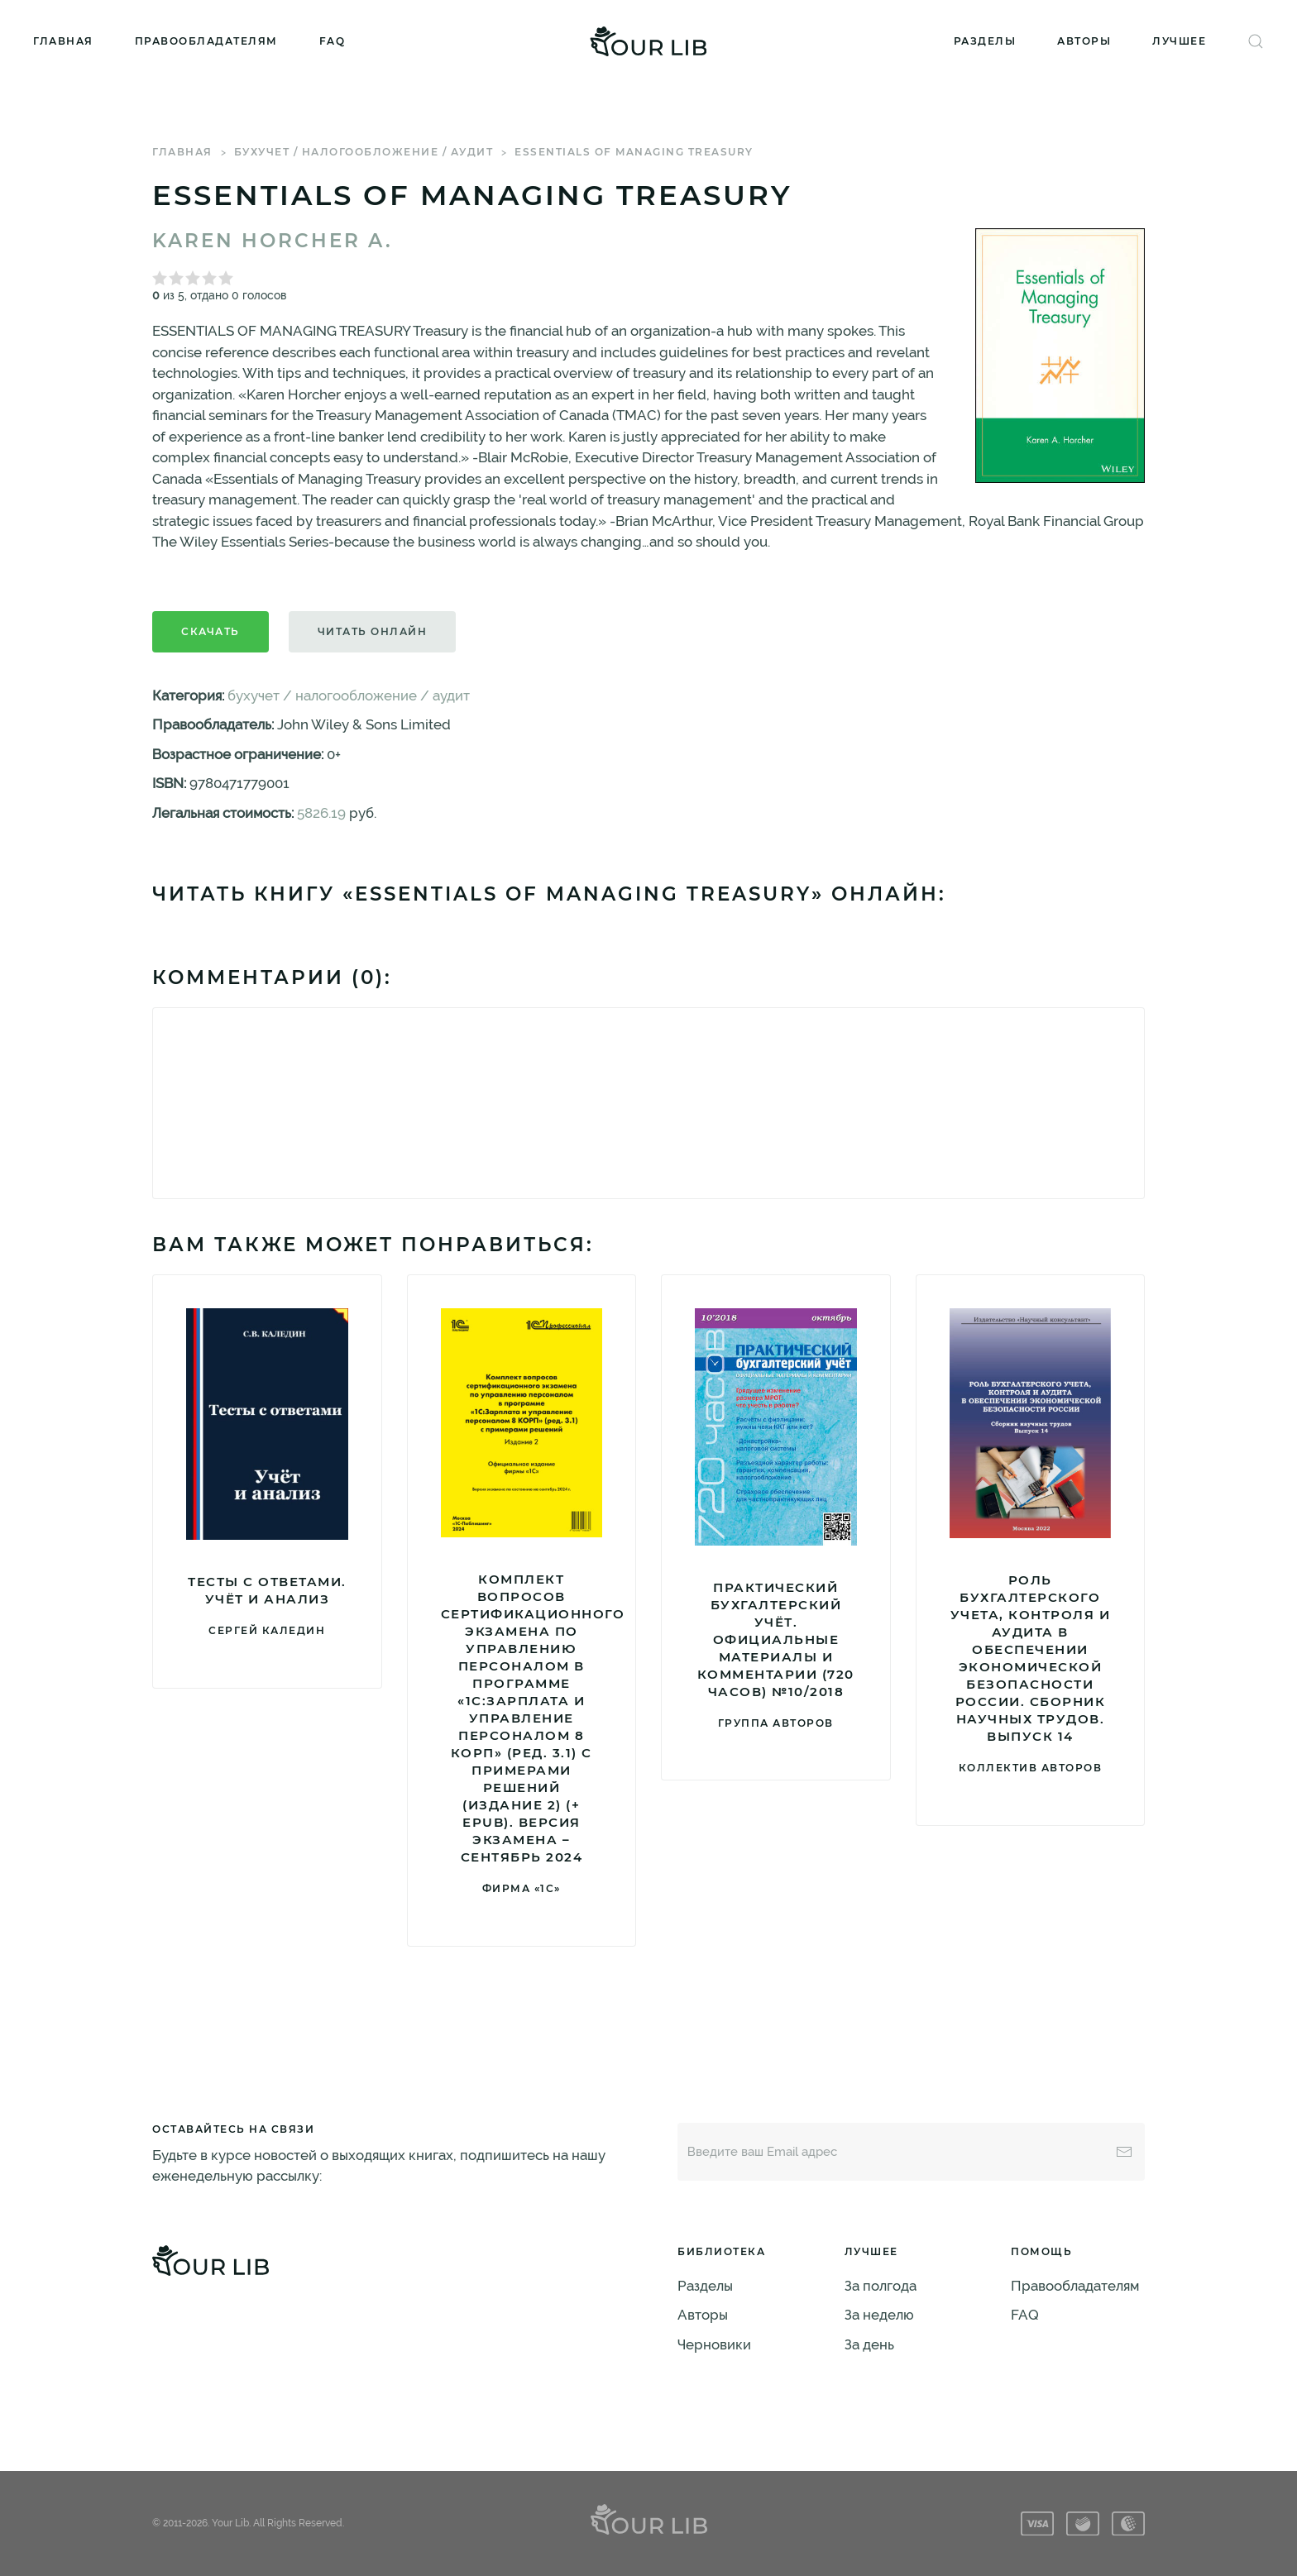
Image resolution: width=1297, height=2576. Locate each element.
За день (869, 2344)
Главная (63, 41)
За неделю (879, 2314)
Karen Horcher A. (272, 240)
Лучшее (1179, 41)
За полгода (881, 2285)
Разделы (985, 41)
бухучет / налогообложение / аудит (364, 152)
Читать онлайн (373, 631)
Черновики (714, 2344)
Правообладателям (206, 41)
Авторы (1084, 41)
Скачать (210, 631)
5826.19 (321, 813)
